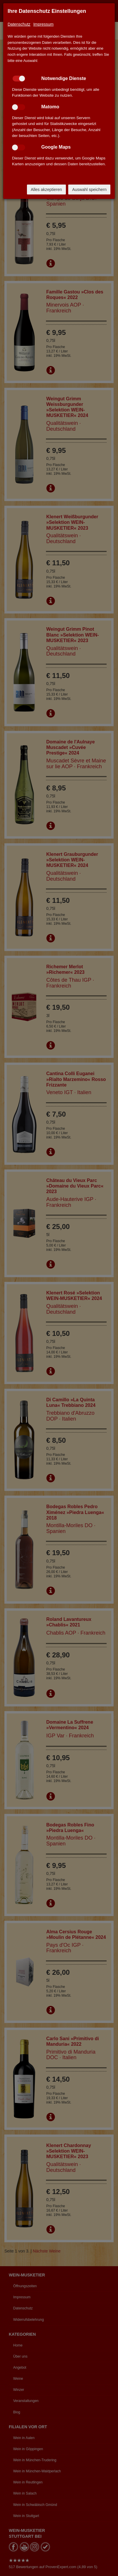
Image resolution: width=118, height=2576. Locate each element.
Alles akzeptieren (46, 189)
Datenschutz (19, 24)
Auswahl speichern (89, 189)
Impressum (43, 24)
